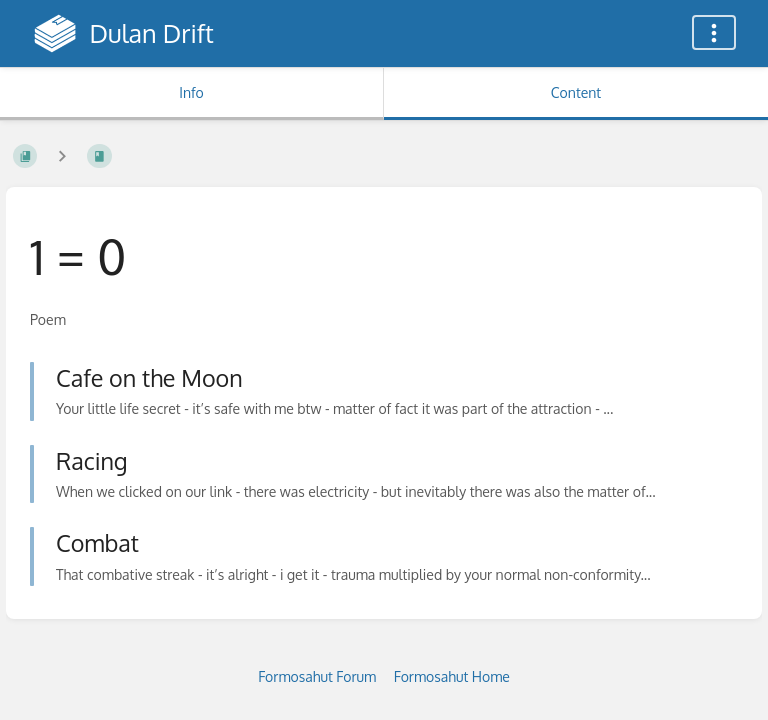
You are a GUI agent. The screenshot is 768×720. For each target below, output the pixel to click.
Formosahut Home (452, 676)
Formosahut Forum (317, 676)
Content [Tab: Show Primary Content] (576, 92)
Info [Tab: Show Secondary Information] (191, 92)
